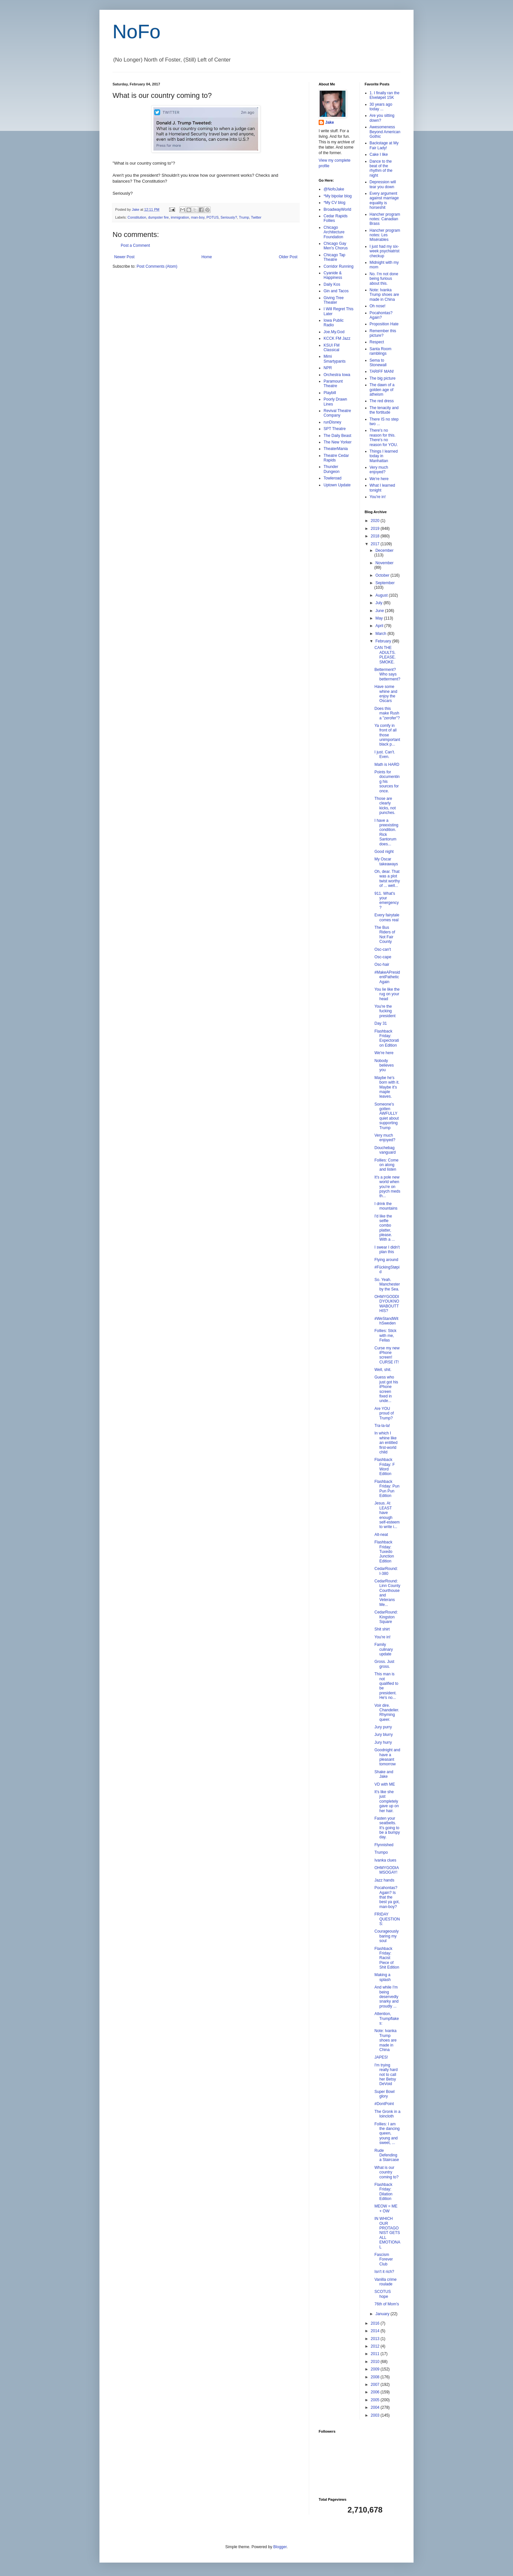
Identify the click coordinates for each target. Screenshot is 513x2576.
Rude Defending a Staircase (386, 2155)
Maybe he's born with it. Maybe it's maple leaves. (386, 1087)
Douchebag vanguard (385, 1150)
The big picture (383, 378)
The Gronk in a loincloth (387, 2113)
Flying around (386, 1259)
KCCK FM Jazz (337, 338)
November (384, 563)
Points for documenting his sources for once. (386, 781)
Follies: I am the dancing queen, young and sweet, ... (386, 2133)
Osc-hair (381, 964)
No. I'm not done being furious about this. (384, 279)
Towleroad (333, 478)
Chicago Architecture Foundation (334, 232)
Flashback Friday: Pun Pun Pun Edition (386, 1488)
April (379, 625)
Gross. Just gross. (384, 1663)
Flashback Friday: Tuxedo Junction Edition (384, 1551)
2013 (375, 2338)
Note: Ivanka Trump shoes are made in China (384, 295)
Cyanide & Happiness (333, 275)
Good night (384, 851)
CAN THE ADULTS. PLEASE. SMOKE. (385, 654)
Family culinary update (383, 1649)
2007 (375, 2384)
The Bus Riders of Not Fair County (384, 934)
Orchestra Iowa (337, 374)
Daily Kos (332, 284)
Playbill (330, 392)
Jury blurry (383, 1734)
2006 (375, 2392)
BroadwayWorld (337, 209)
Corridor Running (338, 266)
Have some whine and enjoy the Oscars (385, 693)
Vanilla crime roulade (385, 2281)
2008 (375, 2377)
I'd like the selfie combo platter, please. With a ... (384, 1228)
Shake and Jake (383, 1774)
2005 (375, 2400)
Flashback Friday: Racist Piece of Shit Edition (386, 1958)
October (382, 575)
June (380, 610)
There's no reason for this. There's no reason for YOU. (384, 437)
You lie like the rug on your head (386, 994)
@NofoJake (334, 189)
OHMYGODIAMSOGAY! (386, 1870)
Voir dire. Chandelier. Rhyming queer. (386, 1712)
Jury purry (383, 1727)
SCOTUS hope (382, 2293)
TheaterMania (336, 448)
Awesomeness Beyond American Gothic (385, 132)
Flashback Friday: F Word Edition (384, 1466)
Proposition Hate (384, 324)
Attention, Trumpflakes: (386, 2018)
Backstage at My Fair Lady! (384, 145)
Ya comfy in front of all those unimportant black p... (387, 735)
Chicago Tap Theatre (334, 257)
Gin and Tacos (336, 291)
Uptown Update (337, 485)
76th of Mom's (386, 2304)
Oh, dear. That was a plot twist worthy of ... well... (387, 878)
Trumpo (381, 1852)
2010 (375, 2361)
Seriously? (229, 217)
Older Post (288, 257)
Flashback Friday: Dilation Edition (383, 2191)
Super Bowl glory (384, 2094)
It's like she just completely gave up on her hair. (386, 1801)
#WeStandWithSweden (386, 1320)
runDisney (332, 422)
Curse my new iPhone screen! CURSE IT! (386, 1355)
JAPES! (381, 2057)
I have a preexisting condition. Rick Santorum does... (386, 832)
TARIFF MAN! (382, 371)
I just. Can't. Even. (384, 754)
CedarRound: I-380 (386, 1571)
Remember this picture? (383, 333)
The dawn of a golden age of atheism (382, 390)
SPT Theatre (335, 428)
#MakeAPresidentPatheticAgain (387, 977)
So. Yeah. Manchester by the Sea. (387, 1284)
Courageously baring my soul (386, 1936)
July (379, 603)
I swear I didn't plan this (386, 1249)
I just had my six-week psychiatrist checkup (384, 251)
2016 (375, 2323)
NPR (328, 368)
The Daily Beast (337, 435)
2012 (375, 2346)
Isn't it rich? (384, 2271)
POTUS (212, 217)
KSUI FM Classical (332, 347)
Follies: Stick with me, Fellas (385, 1335)
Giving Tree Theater (334, 300)
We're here (379, 479)
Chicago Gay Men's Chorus (336, 245)
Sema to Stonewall (378, 362)
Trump (244, 217)
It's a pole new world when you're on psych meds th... (387, 1186)
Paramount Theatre (333, 383)
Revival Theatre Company (337, 413)
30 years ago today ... (381, 106)
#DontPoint (384, 2103)
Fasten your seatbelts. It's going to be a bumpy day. (387, 1828)
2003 (375, 2415)
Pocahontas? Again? (381, 315)
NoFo (137, 32)
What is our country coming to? (386, 2172)
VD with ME (384, 1784)
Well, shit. (382, 1369)
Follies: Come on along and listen (386, 1165)
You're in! (378, 497)
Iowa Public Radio (334, 322)
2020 (375, 520)
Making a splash (382, 1977)
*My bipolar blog (338, 196)
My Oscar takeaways (386, 861)
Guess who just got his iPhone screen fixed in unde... (386, 1389)
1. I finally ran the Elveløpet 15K (384, 95)
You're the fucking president (384, 1011)
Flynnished (383, 1845)
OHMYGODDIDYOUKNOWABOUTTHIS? (386, 1303)
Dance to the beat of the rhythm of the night (381, 168)
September (385, 583)
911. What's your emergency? (386, 900)
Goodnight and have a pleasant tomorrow (387, 1757)
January (382, 2314)
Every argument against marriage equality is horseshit (384, 200)
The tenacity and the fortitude (384, 410)
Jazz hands (384, 1880)
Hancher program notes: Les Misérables (385, 235)
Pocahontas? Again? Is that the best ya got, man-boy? (386, 1897)
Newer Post (124, 257)
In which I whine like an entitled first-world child (385, 1442)
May (379, 618)
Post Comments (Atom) (156, 266)
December (384, 550)
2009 (375, 2369)
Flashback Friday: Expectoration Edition (386, 1038)
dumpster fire (158, 217)
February (383, 641)
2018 (375, 536)
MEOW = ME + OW (385, 2208)
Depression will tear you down (383, 184)
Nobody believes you (384, 1065)
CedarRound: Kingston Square (386, 1617)
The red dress (382, 401)
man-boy (197, 217)
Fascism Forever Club (383, 2259)
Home (207, 257)
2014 (375, 2331)
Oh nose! (378, 306)
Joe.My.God (334, 332)
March (381, 633)
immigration (180, 217)
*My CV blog (334, 202)
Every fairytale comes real (386, 917)
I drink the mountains (385, 1206)
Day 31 (380, 1023)
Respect (377, 342)
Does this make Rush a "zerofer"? (387, 713)
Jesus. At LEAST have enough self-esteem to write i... (386, 1515)
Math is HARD (386, 764)
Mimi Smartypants (334, 358)
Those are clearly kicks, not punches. (385, 805)
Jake (329, 122)
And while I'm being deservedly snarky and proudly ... (386, 1997)
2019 (375, 528)
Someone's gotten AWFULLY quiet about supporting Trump (386, 1116)
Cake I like (379, 154)
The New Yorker (337, 442)
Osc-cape (382, 957)
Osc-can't (382, 949)
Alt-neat (381, 1534)
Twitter (256, 217)
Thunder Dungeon (332, 469)
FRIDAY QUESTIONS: (387, 1919)
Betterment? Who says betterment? (387, 674)
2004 (375, 2407)
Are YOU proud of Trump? (384, 1413)
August (382, 595)
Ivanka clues (385, 1860)
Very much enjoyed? (379, 469)
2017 (375, 544)
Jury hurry (383, 1742)
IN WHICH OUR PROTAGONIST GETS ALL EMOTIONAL (387, 2232)
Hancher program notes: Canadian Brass (385, 219)
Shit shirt (382, 1629)
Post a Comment (135, 245)
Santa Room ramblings (381, 351)
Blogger (280, 2547)
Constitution (137, 217)
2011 (375, 2353)
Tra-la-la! (382, 1425)
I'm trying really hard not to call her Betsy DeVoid (386, 2074)
